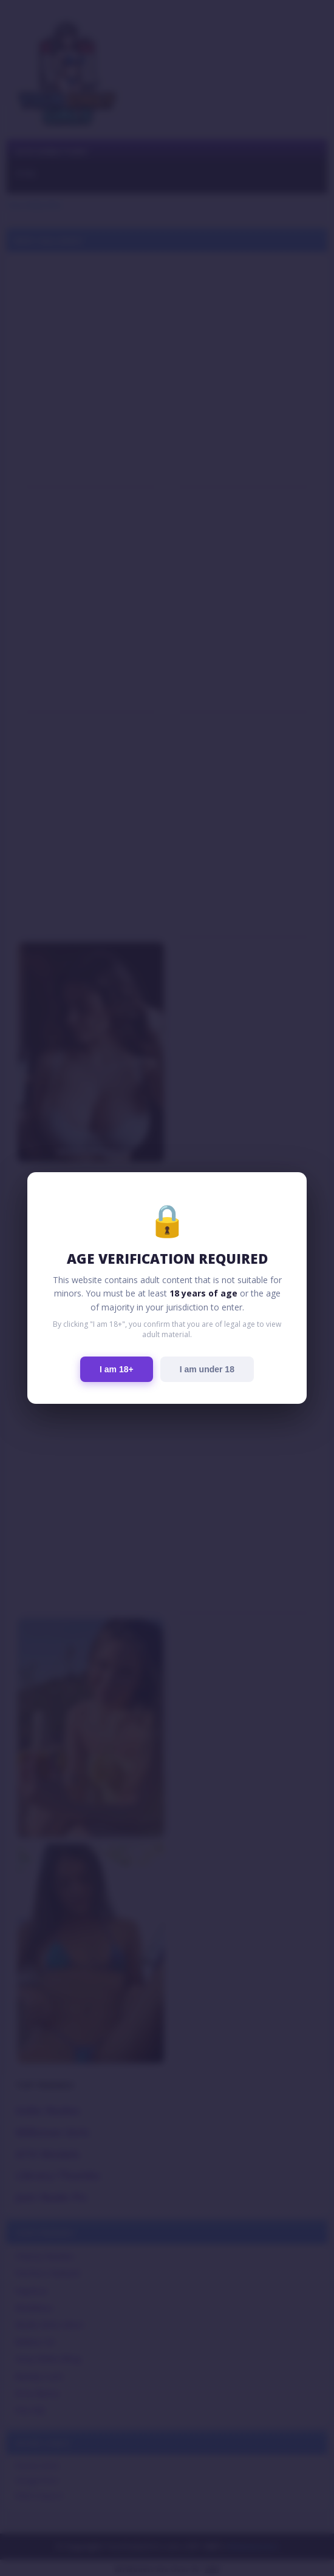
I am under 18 (207, 1369)
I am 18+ (117, 1369)
